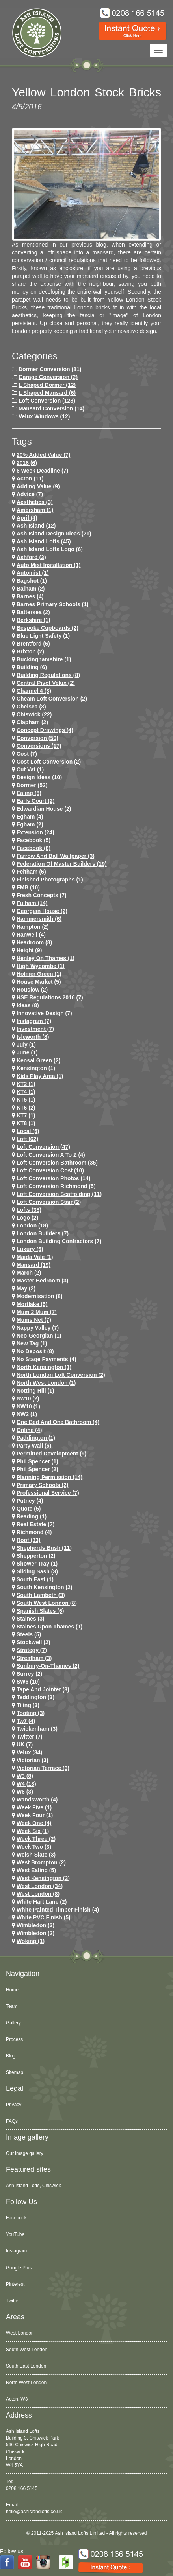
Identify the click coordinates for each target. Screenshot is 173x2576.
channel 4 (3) (34, 691)
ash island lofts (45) (44, 541)
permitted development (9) (51, 1453)
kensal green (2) (38, 1060)
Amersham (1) (35, 510)
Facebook (16, 2218)
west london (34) (40, 1886)
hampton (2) (33, 927)
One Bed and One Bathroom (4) (58, 1422)
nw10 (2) (28, 1398)
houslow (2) (32, 989)
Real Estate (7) (35, 1524)
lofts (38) (29, 1210)
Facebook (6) (33, 848)
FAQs (12, 2121)
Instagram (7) (34, 1021)
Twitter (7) (30, 1736)
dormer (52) (32, 785)
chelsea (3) (31, 706)
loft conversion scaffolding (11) (59, 1194)
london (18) (32, 1225)
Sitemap (14, 2072)
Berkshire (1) (33, 620)
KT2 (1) (26, 1084)
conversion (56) (37, 738)
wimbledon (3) (35, 1925)
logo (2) (27, 1217)
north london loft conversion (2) (61, 1375)
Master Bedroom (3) (42, 1280)
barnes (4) (30, 596)
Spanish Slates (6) (40, 1611)
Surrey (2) (29, 1674)
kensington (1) (36, 1068)
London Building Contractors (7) (59, 1241)
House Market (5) (39, 982)
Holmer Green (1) (39, 974)
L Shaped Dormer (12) (47, 385)
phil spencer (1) (37, 1461)
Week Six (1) (33, 1831)
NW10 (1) (28, 1406)
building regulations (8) (48, 675)
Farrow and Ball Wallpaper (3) (56, 856)
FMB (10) (28, 887)
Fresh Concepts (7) (42, 895)
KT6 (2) (26, 1107)
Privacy (13, 2104)
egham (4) (30, 816)
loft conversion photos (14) (53, 1178)
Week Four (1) (35, 1815)
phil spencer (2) (37, 1469)
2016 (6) (27, 463)
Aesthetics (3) (35, 502)
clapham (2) (32, 722)
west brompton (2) (41, 1862)
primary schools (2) (43, 1485)
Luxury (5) (30, 1249)
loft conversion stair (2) (49, 1202)
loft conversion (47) (43, 1147)
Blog (10, 2056)
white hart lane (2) (42, 1902)
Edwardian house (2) (44, 809)
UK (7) (25, 1744)
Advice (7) (30, 494)
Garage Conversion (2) (48, 377)
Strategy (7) (32, 1650)
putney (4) (30, 1501)
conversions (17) (39, 746)
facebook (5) (33, 840)
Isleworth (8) (33, 1037)
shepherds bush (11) (44, 1548)
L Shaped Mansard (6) (47, 393)
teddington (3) (35, 1697)
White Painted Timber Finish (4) (58, 1909)
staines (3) (31, 1619)
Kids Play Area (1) (40, 1076)
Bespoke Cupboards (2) (47, 628)
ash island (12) (36, 526)
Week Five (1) (34, 1807)
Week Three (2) (36, 1839)
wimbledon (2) (35, 1933)
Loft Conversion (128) (47, 400)
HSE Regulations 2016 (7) (50, 997)
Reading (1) (32, 1516)
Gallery (13, 2023)
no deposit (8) (35, 1351)
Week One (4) (34, 1823)
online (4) (29, 1430)
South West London (26, 2349)
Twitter (13, 2301)
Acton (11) (30, 478)
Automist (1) (33, 573)
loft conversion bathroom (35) (57, 1162)
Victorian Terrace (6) (43, 1768)
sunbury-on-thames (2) (48, 1666)
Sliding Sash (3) (37, 1571)
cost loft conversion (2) (49, 761)
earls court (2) (35, 801)
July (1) (26, 1044)
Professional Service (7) (48, 1493)
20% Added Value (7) (43, 455)
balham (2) (31, 588)
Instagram (16, 2251)
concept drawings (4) (45, 730)
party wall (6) (34, 1446)
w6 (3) (25, 1791)
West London (20, 2333)
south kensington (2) (45, 1587)
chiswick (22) (34, 714)
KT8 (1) (26, 1123)
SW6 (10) (28, 1681)
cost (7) (27, 754)
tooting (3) (31, 1713)
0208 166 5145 (21, 2488)
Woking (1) (31, 1941)
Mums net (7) (34, 1320)
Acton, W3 (17, 2399)
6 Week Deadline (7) (42, 470)
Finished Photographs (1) (50, 879)
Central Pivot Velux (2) (46, 683)
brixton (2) (30, 651)
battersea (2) (33, 612)
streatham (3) (34, 1658)
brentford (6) (33, 643)
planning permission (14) (49, 1477)
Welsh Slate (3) (36, 1854)
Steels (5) (29, 1634)
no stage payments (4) (46, 1359)
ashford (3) (31, 557)
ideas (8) (28, 1005)
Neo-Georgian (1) (39, 1335)
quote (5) (29, 1508)
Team (11, 2006)
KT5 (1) (26, 1100)
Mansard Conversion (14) (51, 408)
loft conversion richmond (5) (56, 1186)
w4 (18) (26, 1784)
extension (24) (35, 832)
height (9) (29, 950)
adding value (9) (38, 486)
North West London (26, 2382)
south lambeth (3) (41, 1595)
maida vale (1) (35, 1257)
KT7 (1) (26, 1115)
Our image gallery (24, 2153)
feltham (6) (31, 871)
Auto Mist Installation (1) (49, 565)
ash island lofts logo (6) (50, 549)
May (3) (26, 1288)
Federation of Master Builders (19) (62, 864)
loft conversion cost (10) (50, 1170)
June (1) (27, 1052)
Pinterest (15, 2284)
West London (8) (38, 1894)
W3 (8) (25, 1776)
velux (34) (29, 1752)
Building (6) (32, 667)
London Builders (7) (43, 1233)
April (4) (27, 518)
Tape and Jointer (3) (43, 1689)
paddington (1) (36, 1438)
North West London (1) (46, 1383)
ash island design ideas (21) (54, 533)
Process (14, 2039)
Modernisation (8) (40, 1296)
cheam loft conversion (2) (52, 699)
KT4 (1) (26, 1092)
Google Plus (19, 2268)
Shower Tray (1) (37, 1563)
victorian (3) (32, 1760)
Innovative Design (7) (44, 1013)
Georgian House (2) (42, 911)
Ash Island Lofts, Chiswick (33, 2185)
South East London (26, 2366)
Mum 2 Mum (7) (37, 1312)
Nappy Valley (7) (38, 1328)
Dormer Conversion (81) (50, 369)
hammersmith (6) (39, 919)
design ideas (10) (39, 777)
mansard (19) (33, 1265)
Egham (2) (30, 824)
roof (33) (29, 1540)
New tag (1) (32, 1343)
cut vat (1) (30, 769)
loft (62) (27, 1139)
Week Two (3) (34, 1847)
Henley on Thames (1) (45, 958)
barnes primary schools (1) (53, 604)
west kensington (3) (43, 1878)
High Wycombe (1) (41, 966)
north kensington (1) (44, 1367)
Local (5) (28, 1131)
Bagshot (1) (32, 581)
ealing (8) (29, 793)
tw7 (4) (26, 1721)
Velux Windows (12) (44, 416)
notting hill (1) (35, 1390)
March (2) (29, 1273)
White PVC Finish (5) (44, 1917)
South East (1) (35, 1579)
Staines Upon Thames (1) (49, 1626)
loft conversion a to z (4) (51, 1155)
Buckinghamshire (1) (44, 659)
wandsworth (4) (37, 1799)
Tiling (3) (28, 1705)
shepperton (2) (36, 1556)
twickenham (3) (37, 1729)
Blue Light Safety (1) (43, 636)
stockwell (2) (33, 1642)
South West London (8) (47, 1603)
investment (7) (35, 1029)
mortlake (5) (32, 1304)
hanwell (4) (31, 934)
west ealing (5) (36, 1870)
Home (12, 1990)
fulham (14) (32, 903)
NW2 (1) (27, 1414)
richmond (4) (34, 1532)
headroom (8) (34, 942)
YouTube (15, 2234)
